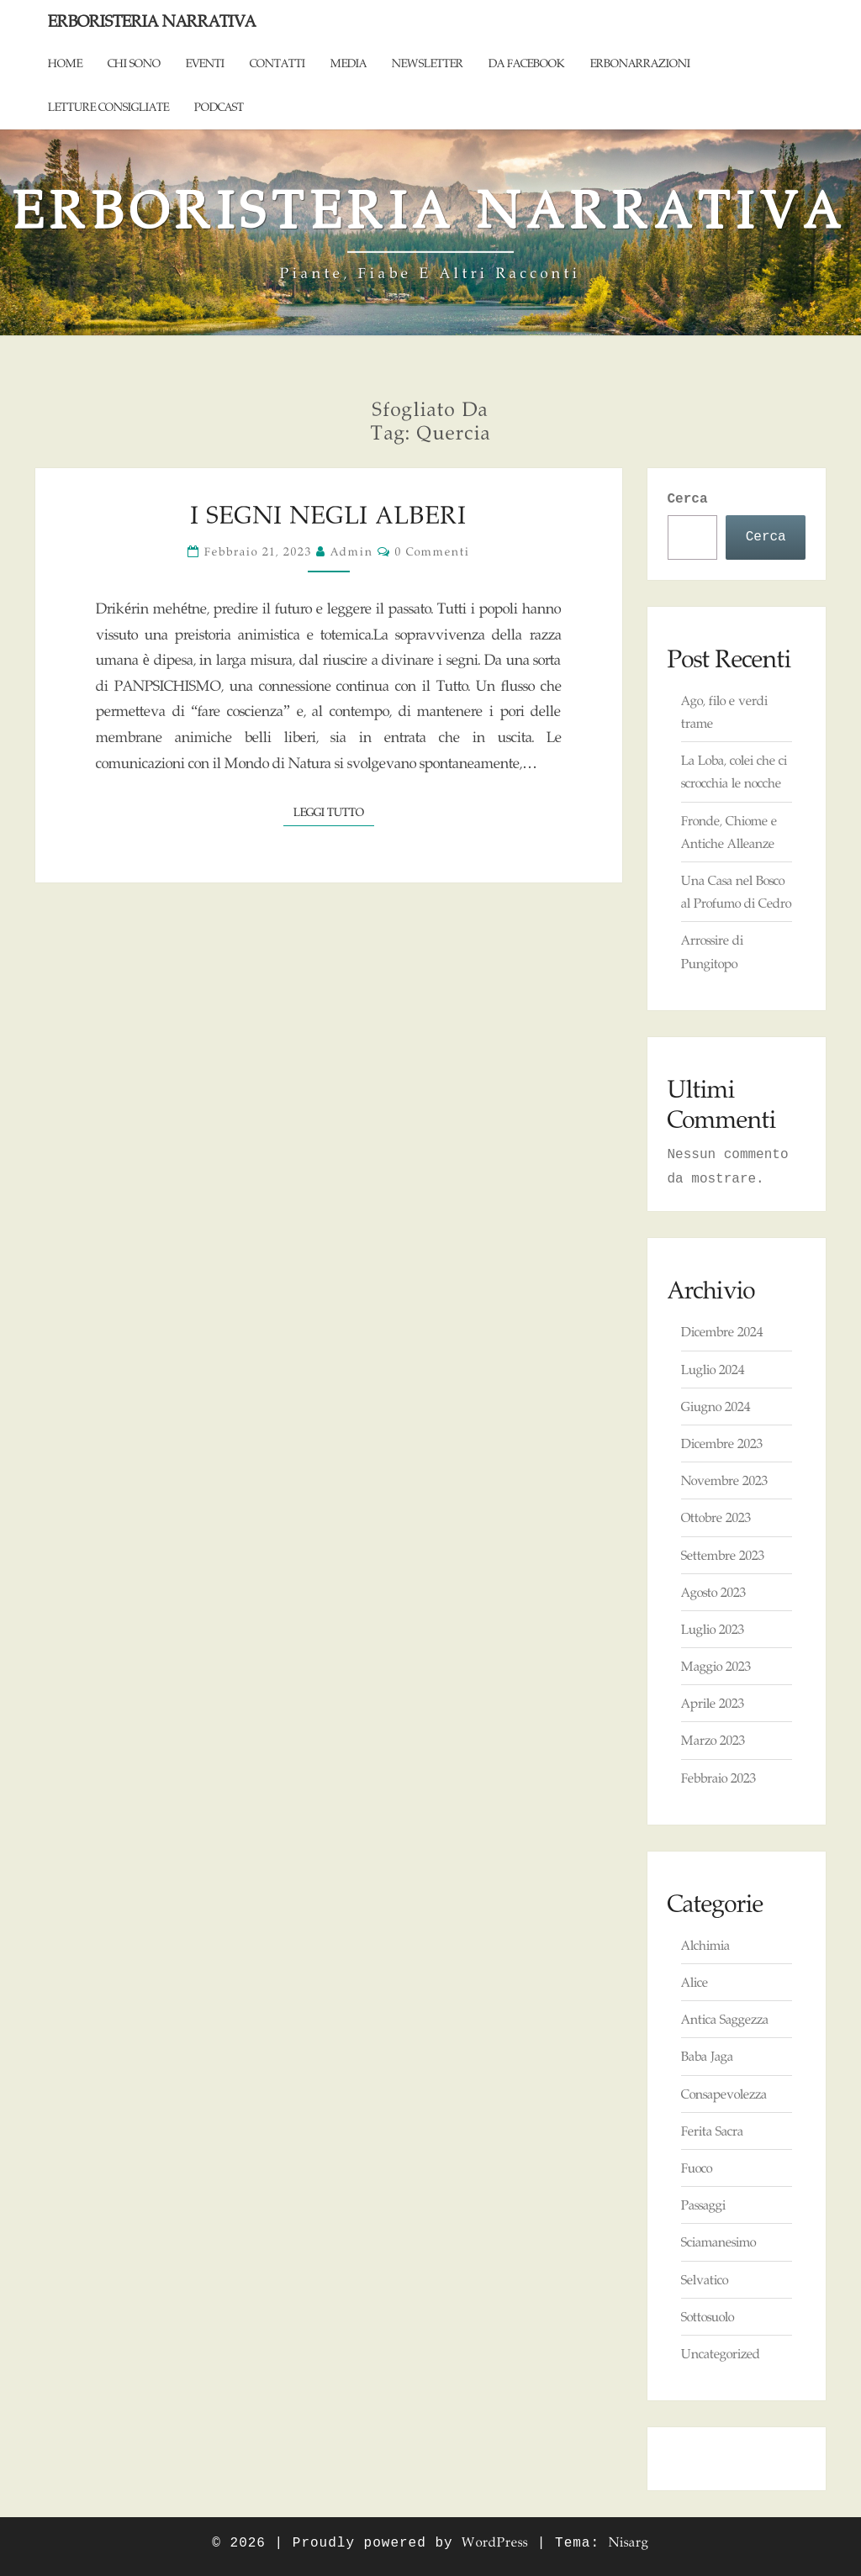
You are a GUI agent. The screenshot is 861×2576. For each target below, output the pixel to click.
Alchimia (705, 1945)
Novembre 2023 (724, 1480)
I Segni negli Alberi (329, 514)
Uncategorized (720, 2354)
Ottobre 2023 (716, 1517)
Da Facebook (527, 63)
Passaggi (703, 2205)
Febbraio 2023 (718, 1778)
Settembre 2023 (722, 1555)
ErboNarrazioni (640, 63)
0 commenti (432, 551)
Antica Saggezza (725, 2019)
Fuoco (696, 2168)
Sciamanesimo (718, 2242)
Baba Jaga (707, 2056)
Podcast (219, 106)
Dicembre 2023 (722, 1443)
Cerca (688, 499)
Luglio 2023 (712, 1629)
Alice (694, 1982)
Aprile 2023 (712, 1703)
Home (65, 63)
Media (348, 63)
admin (351, 551)
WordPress (495, 2542)
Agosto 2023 (713, 1592)
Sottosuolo (707, 2317)
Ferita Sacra (712, 2131)
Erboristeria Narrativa (152, 21)
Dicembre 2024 (722, 1332)
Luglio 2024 (712, 1370)
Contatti (277, 63)
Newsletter (427, 63)
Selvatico (704, 2280)
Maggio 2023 (716, 1666)
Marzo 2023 (713, 1740)
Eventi (205, 63)
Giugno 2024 (715, 1406)
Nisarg (629, 2542)
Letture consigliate (108, 106)
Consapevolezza (724, 2094)
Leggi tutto (333, 811)
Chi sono (134, 63)
